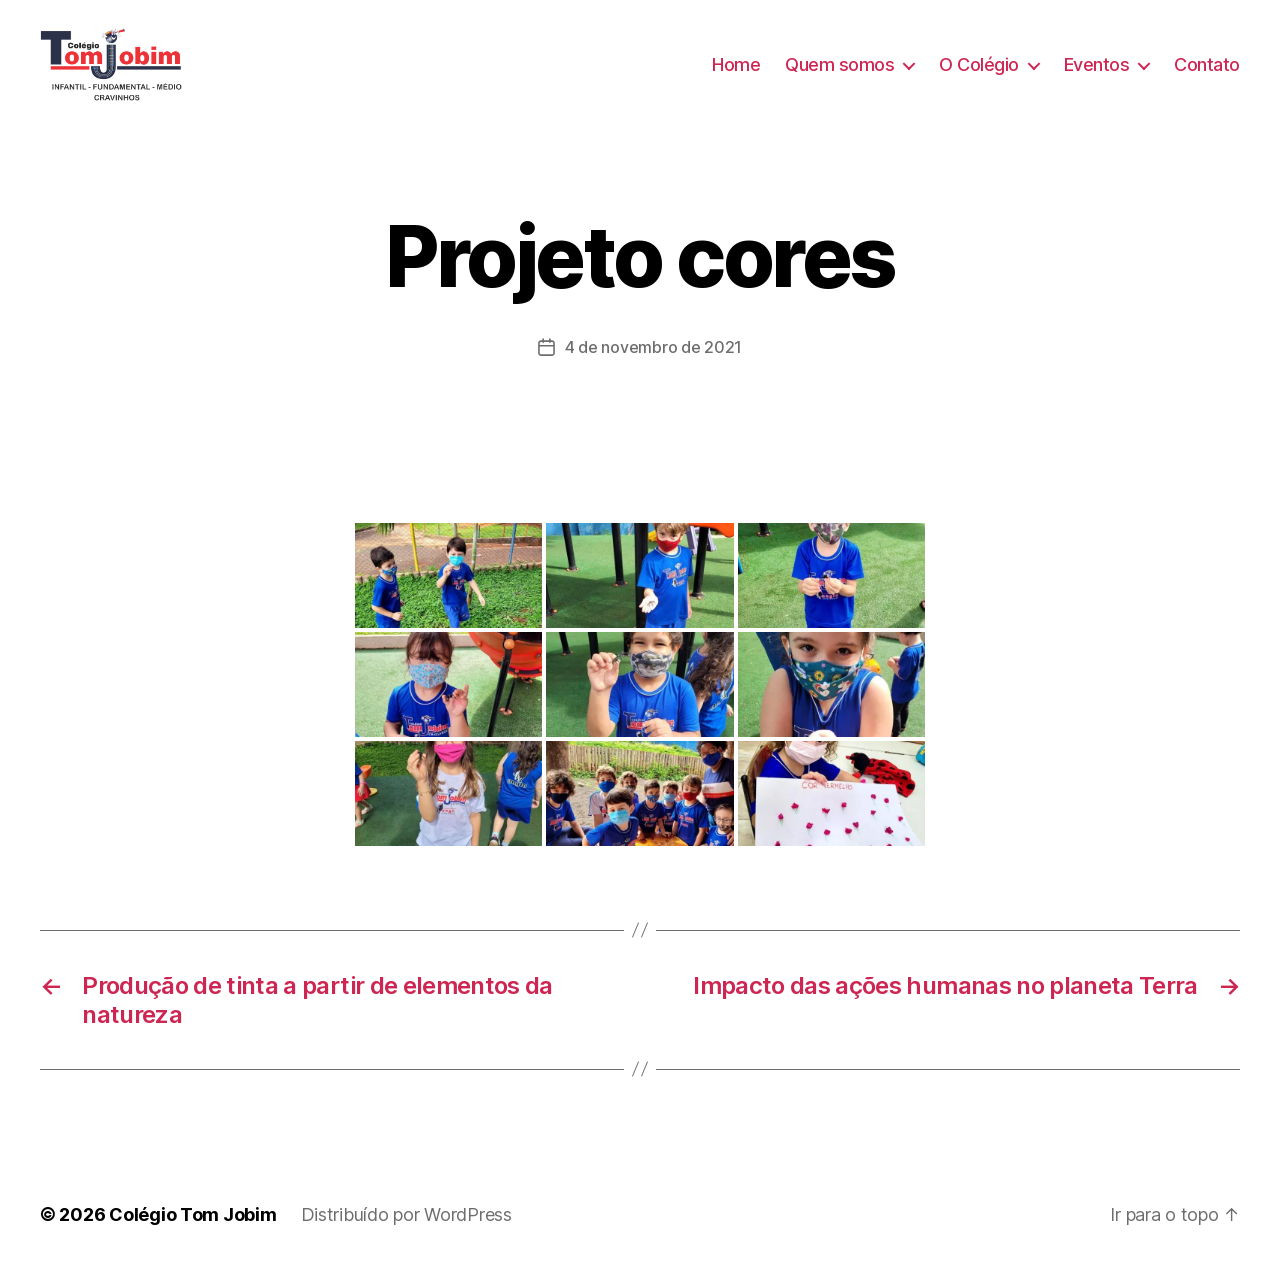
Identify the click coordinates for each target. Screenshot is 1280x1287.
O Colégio (979, 72)
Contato (1207, 72)
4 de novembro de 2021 (653, 364)
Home (736, 72)
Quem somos (839, 72)
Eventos (1097, 72)
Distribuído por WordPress (406, 1230)
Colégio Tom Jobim (192, 1230)
